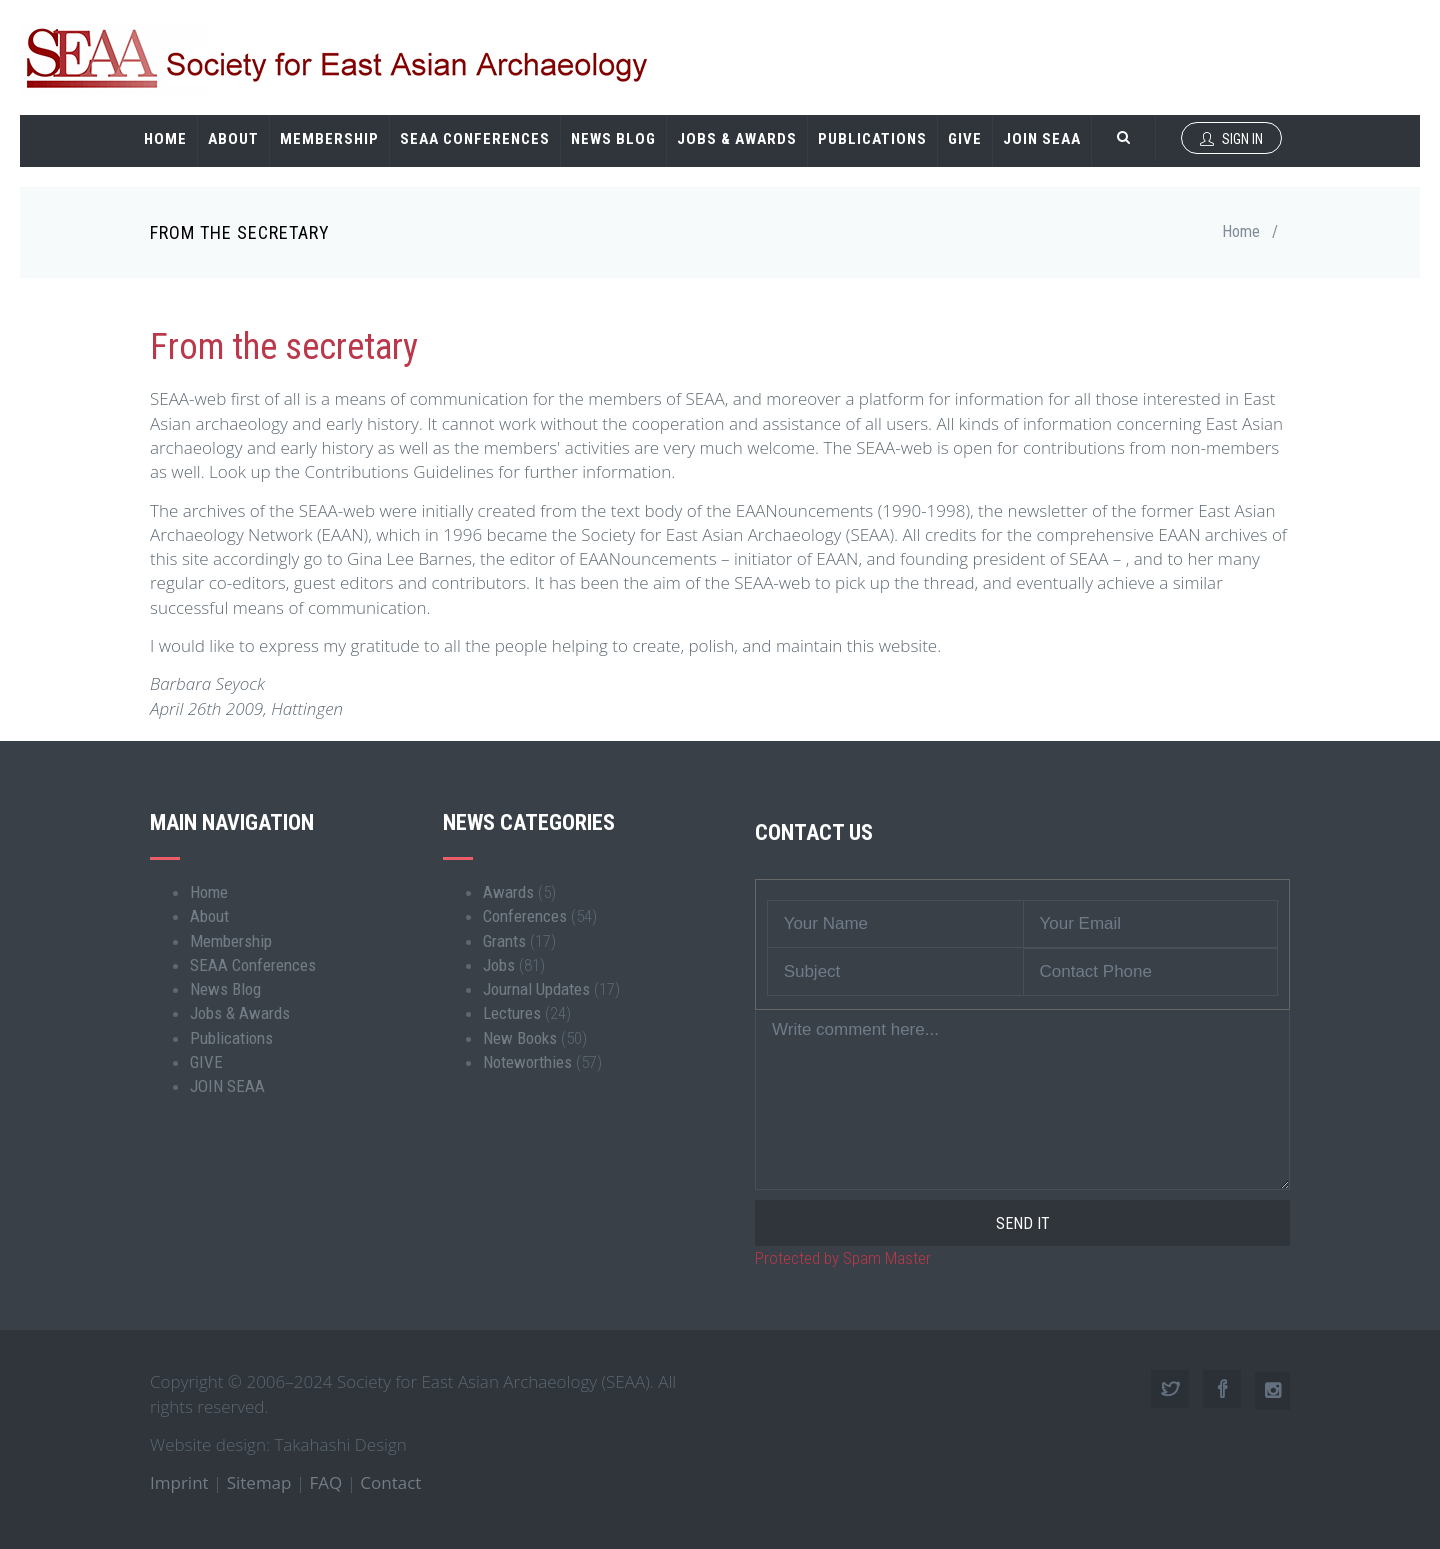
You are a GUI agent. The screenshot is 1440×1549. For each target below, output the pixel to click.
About (233, 139)
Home (165, 139)
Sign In (1231, 139)
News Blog (613, 139)
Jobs (499, 965)
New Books (520, 1038)
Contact (390, 1482)
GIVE (965, 139)
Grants (504, 941)
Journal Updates (536, 989)
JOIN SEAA (1042, 139)
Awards (508, 892)
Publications (872, 139)
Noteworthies (527, 1062)
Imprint (179, 1482)
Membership (329, 139)
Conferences (525, 916)
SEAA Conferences (475, 139)
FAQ (326, 1482)
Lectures (512, 1013)
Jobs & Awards (737, 139)
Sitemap (259, 1482)
